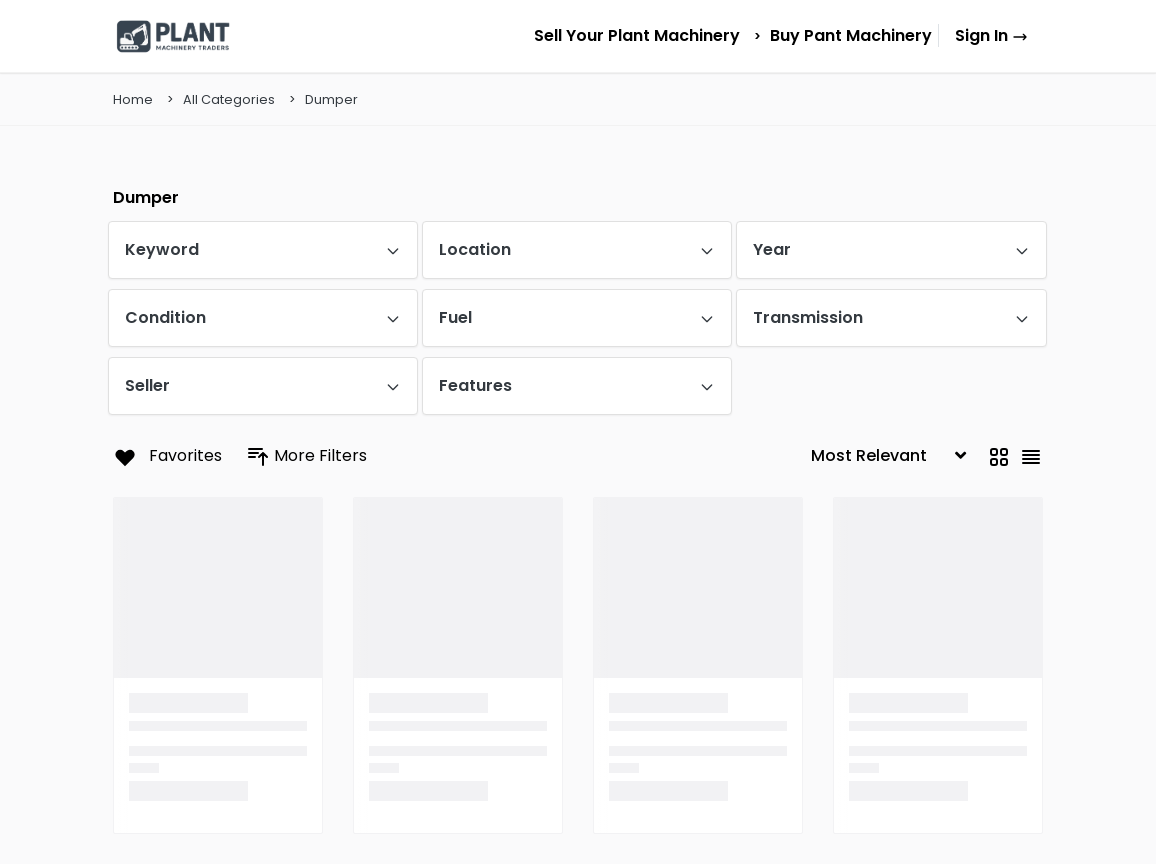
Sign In (991, 35)
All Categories (229, 99)
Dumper (331, 99)
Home (133, 99)
